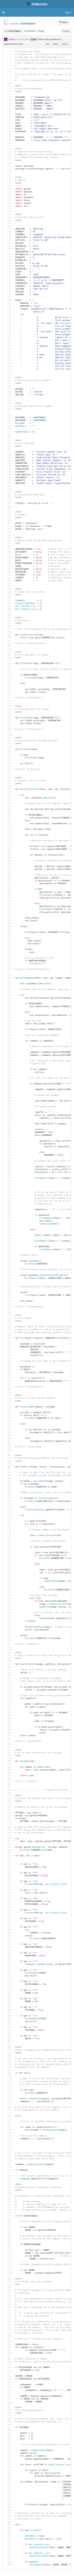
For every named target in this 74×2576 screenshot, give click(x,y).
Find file (66, 31)
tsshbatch (28, 23)
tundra (14, 23)
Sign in (68, 12)
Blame (55, 44)
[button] (3, 12)
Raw (48, 44)
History (65, 44)
